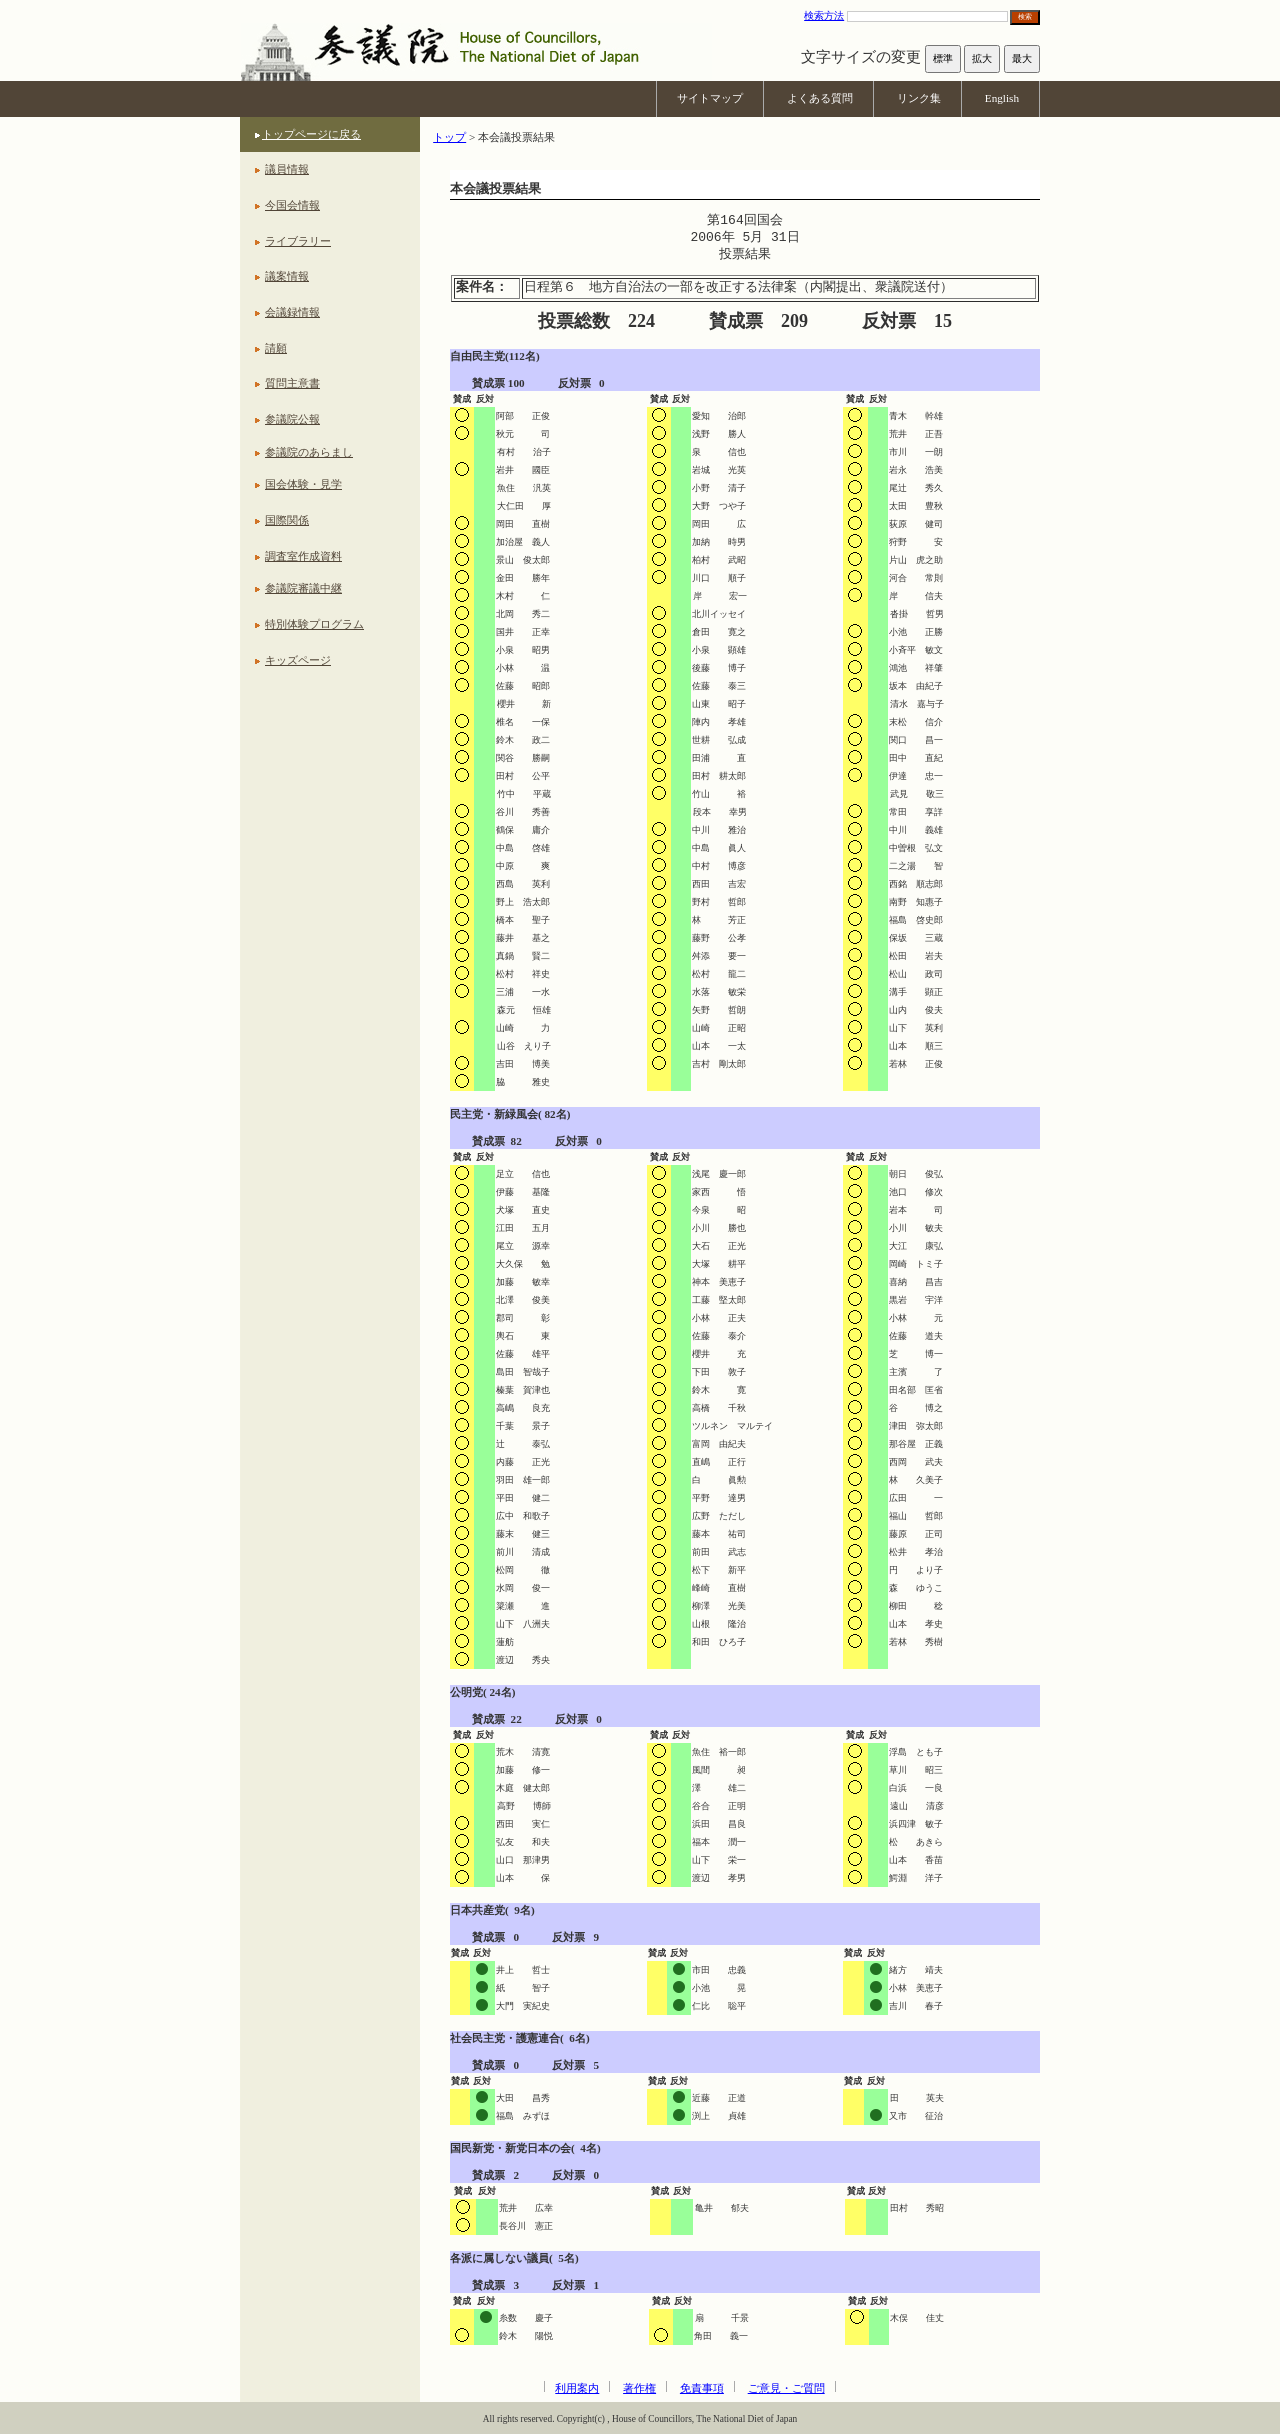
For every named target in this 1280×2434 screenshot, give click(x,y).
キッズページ (298, 660)
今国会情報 (292, 205)
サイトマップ (710, 98)
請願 (276, 348)
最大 (1022, 58)
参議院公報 (292, 419)
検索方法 (824, 15)
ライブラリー (298, 241)
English (1002, 98)
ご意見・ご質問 (786, 2388)
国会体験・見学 (303, 484)
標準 (943, 58)
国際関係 (287, 520)
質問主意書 (292, 383)
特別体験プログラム (314, 624)
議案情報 (287, 276)
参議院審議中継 (303, 588)
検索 (1025, 16)
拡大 (982, 58)
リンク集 (919, 98)
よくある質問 (820, 98)
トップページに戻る (311, 134)
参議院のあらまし (309, 452)
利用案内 (577, 2388)
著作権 (639, 2388)
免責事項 (702, 2388)
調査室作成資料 (303, 556)
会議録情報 (292, 312)
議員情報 (287, 169)
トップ (449, 137)
